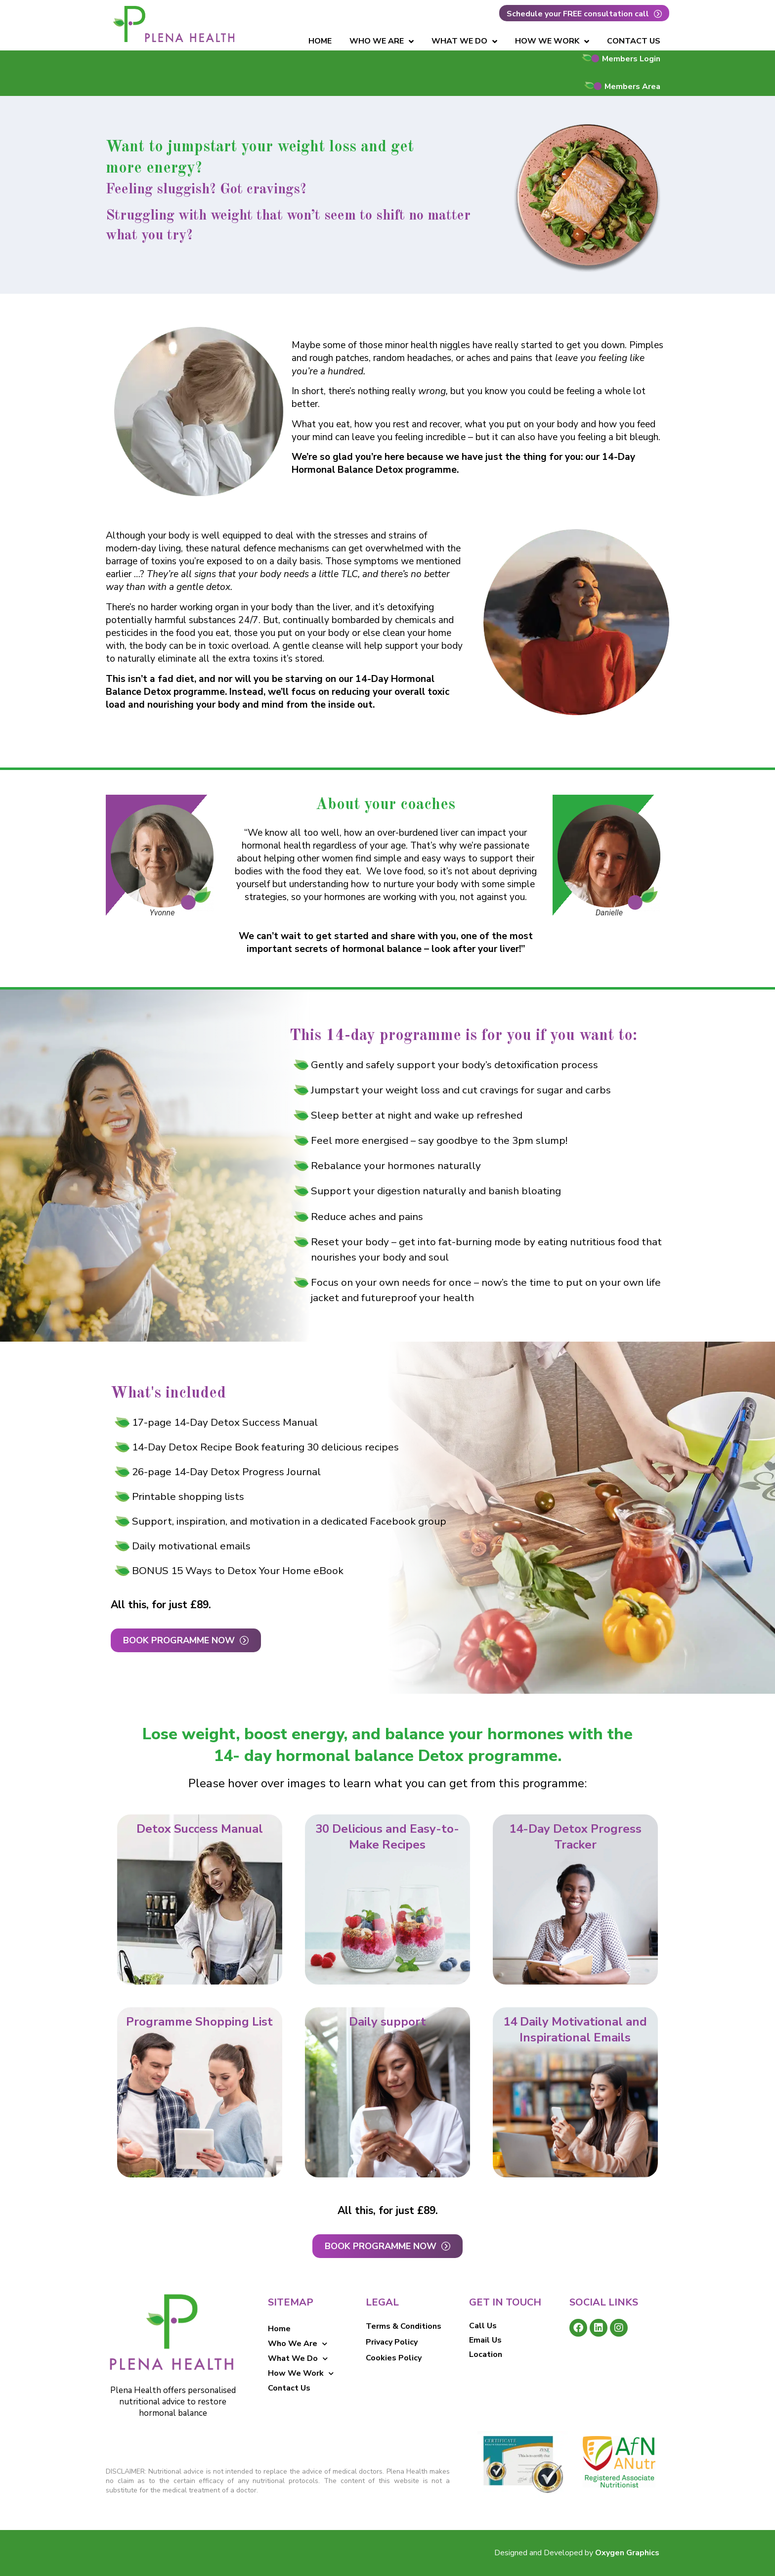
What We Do (464, 41)
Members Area (632, 86)
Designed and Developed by (576, 2552)
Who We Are (381, 41)
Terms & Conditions (403, 2326)
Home (320, 41)
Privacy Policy (392, 2342)
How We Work (552, 41)
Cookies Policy (394, 2357)
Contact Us (633, 41)
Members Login (631, 58)
